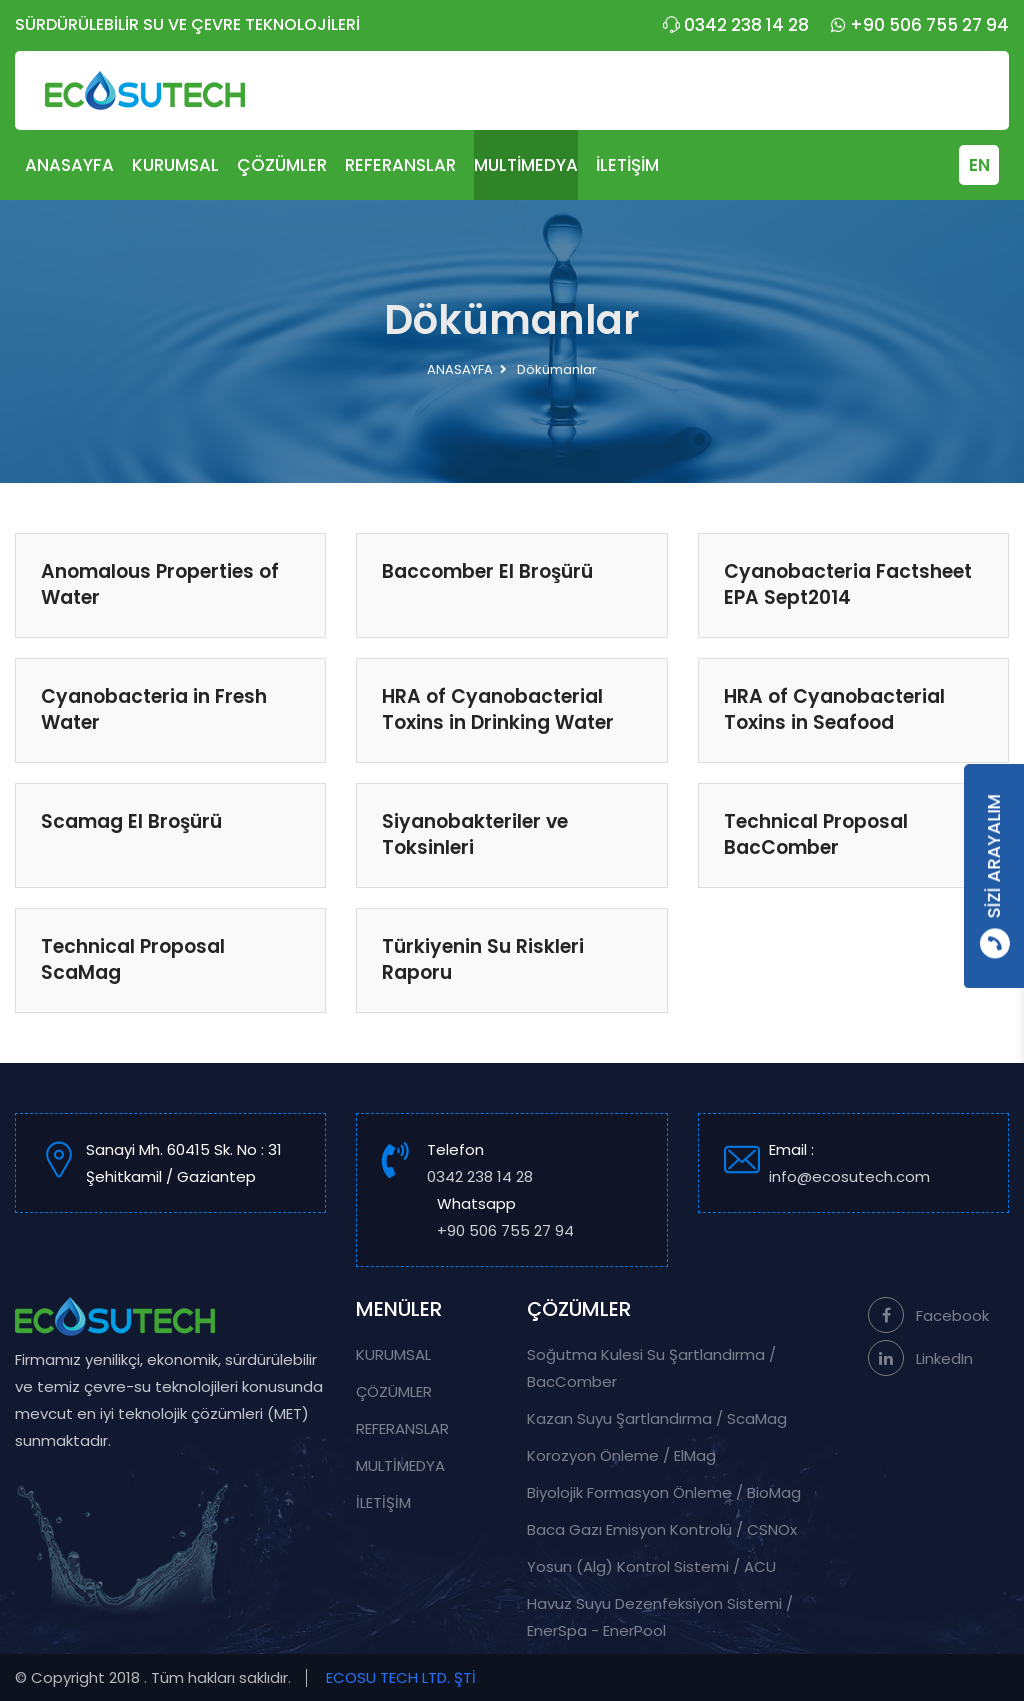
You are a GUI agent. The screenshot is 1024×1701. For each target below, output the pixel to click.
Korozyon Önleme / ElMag (621, 1455)
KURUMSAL (175, 165)
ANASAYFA (69, 165)
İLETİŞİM (627, 165)
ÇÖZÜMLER (282, 165)
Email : (876, 1164)
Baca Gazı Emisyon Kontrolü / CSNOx (662, 1529)
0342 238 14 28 (736, 25)
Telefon (480, 1164)
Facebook (928, 1315)
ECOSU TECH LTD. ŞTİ (401, 1677)
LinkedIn (920, 1358)
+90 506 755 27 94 (920, 25)
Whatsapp (505, 1218)
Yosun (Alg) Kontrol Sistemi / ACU (651, 1566)
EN (979, 165)
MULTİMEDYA (526, 165)
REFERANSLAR (400, 165)
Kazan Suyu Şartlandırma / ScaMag (657, 1418)
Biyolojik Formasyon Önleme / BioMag (664, 1492)
